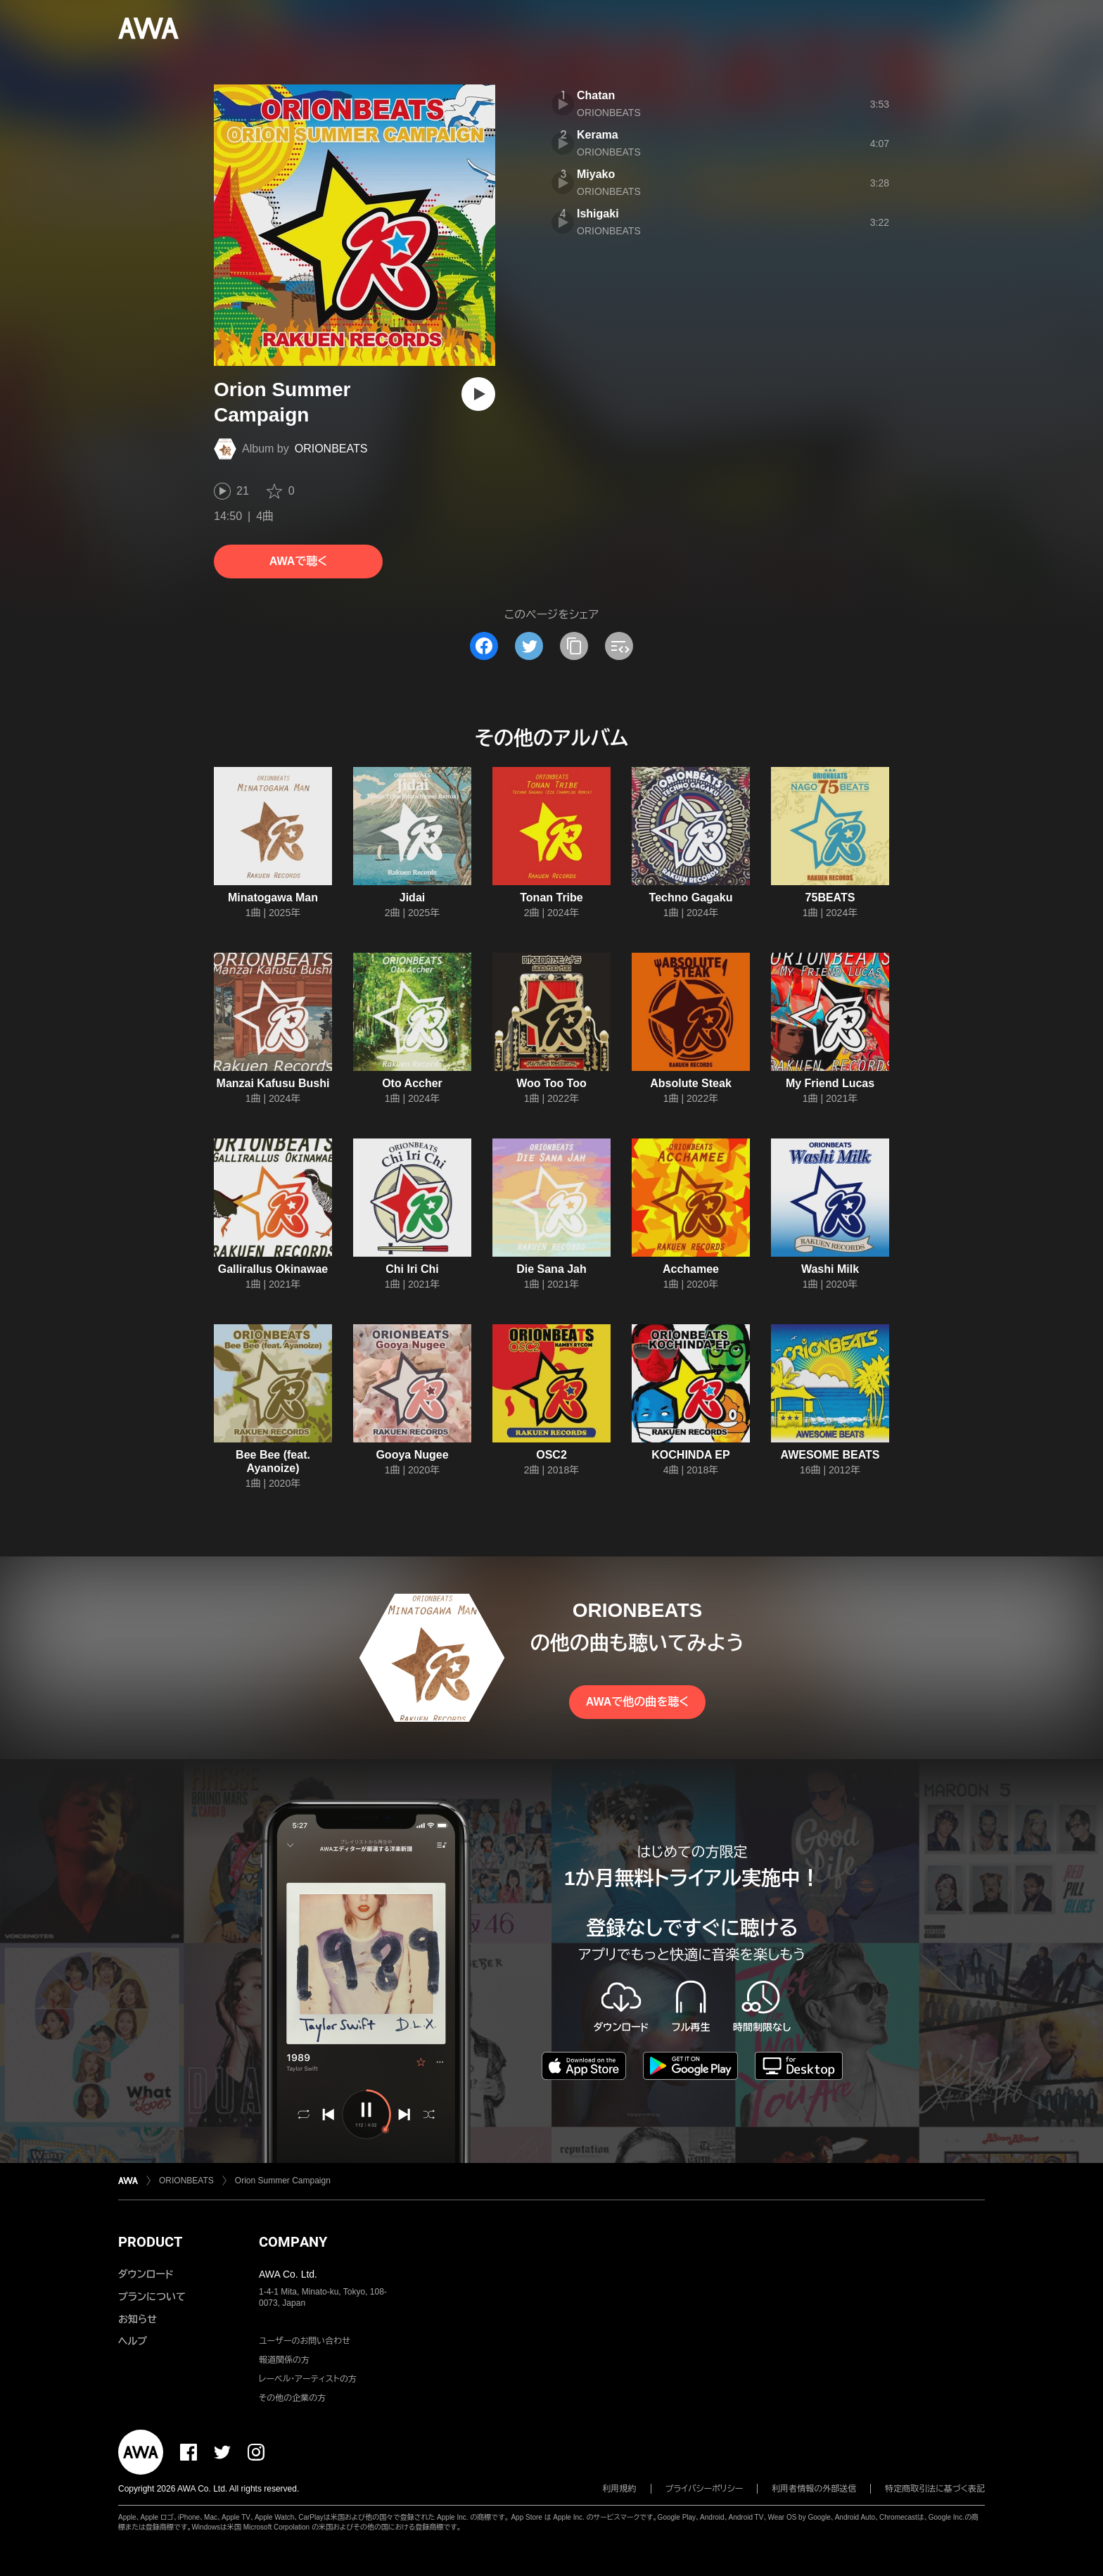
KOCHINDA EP (690, 1455)
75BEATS (830, 897)
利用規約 (620, 2489)
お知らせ (137, 2319)
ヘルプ (132, 2341)
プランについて (152, 2296)
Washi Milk (830, 1269)
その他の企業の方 (292, 2398)
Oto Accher (412, 1083)
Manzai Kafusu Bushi (273, 1083)
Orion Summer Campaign (283, 2180)
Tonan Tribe (551, 897)
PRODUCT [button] (150, 2241)
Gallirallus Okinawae (273, 1269)
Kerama (597, 135)
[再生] (478, 394)
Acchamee (691, 1269)
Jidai (412, 897)
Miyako (596, 174)
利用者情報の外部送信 (814, 2489)
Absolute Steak (691, 1083)
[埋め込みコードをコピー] (619, 646)
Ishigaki (598, 214)
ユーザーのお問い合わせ (304, 2341)
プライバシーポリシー (704, 2489)
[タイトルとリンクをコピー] (574, 646)
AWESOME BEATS (829, 1455)
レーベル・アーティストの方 (308, 2379)
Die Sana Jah (551, 1269)
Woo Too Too (551, 1083)
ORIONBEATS (331, 449)
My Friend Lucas (830, 1083)
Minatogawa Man (273, 897)
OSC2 (551, 1455)
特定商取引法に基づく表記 (935, 2489)
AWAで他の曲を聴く (637, 1702)
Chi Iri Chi (412, 1269)
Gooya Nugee (412, 1455)
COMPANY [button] (293, 2241)
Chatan (596, 95)
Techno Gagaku (691, 897)
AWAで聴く (298, 561)
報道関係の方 (284, 2360)
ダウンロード (145, 2274)
